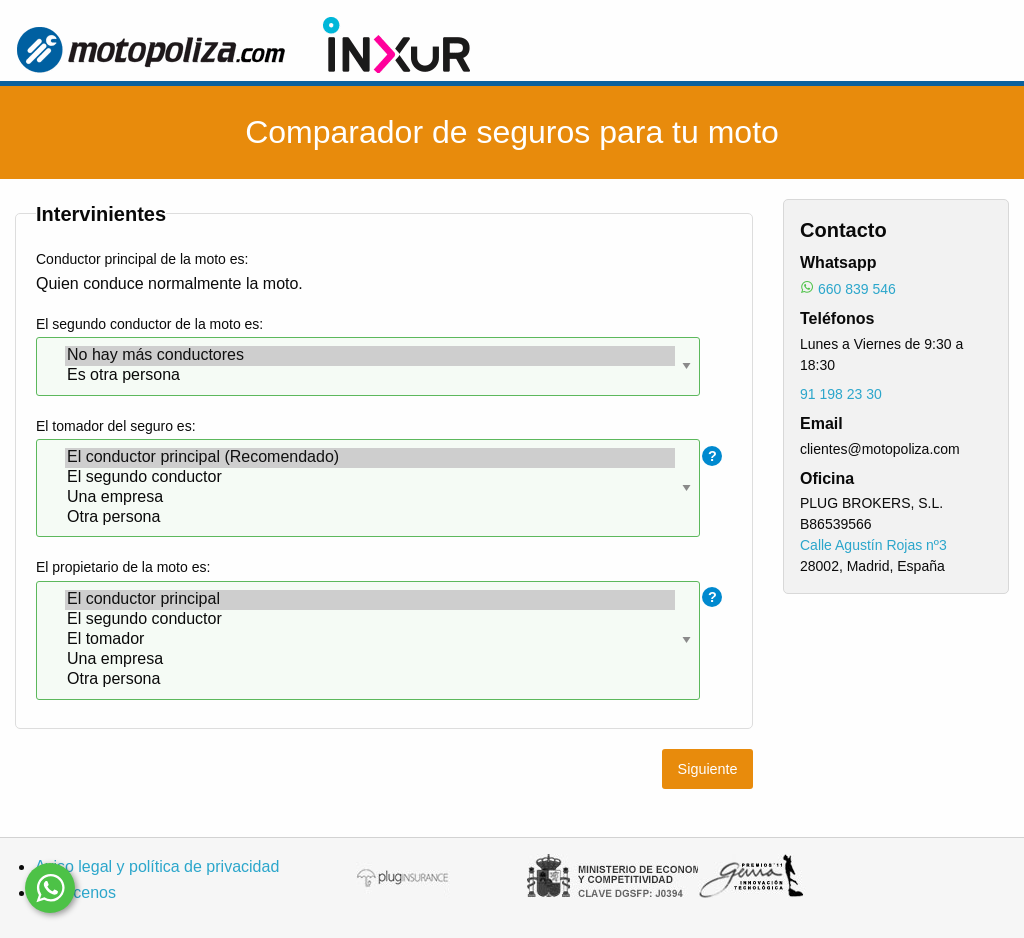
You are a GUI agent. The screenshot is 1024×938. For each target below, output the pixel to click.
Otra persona (370, 518)
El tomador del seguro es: (116, 426)
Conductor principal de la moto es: (142, 259)
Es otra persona (370, 376)
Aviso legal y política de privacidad (157, 866)
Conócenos (75, 892)
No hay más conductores (370, 356)
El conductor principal (370, 600)
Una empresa (370, 498)
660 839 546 (857, 289)
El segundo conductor (370, 478)
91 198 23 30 (841, 394)
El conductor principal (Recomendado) (370, 458)
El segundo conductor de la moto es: (149, 324)
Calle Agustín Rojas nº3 (873, 545)
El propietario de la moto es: (123, 567)
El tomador (370, 640)
